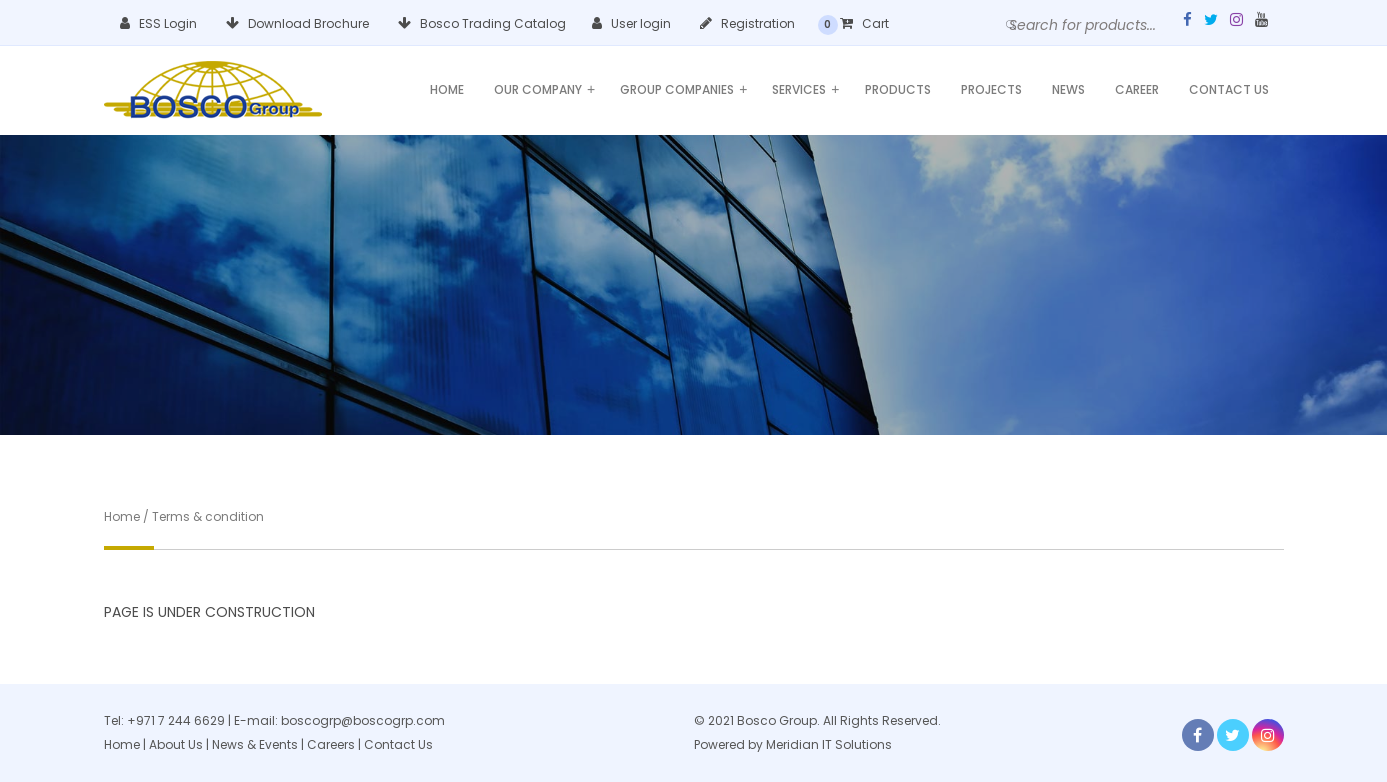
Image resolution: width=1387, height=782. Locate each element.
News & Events (256, 744)
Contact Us (1229, 89)
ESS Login (158, 23)
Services (805, 89)
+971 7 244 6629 (176, 720)
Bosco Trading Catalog (482, 23)
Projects (991, 89)
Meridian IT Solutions (829, 744)
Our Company (544, 89)
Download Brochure (297, 23)
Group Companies (683, 89)
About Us (176, 744)
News (1068, 89)
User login (631, 23)
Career (1137, 89)
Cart (864, 23)
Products (898, 89)
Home (447, 89)
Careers (331, 744)
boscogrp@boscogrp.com (363, 720)
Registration (747, 23)
